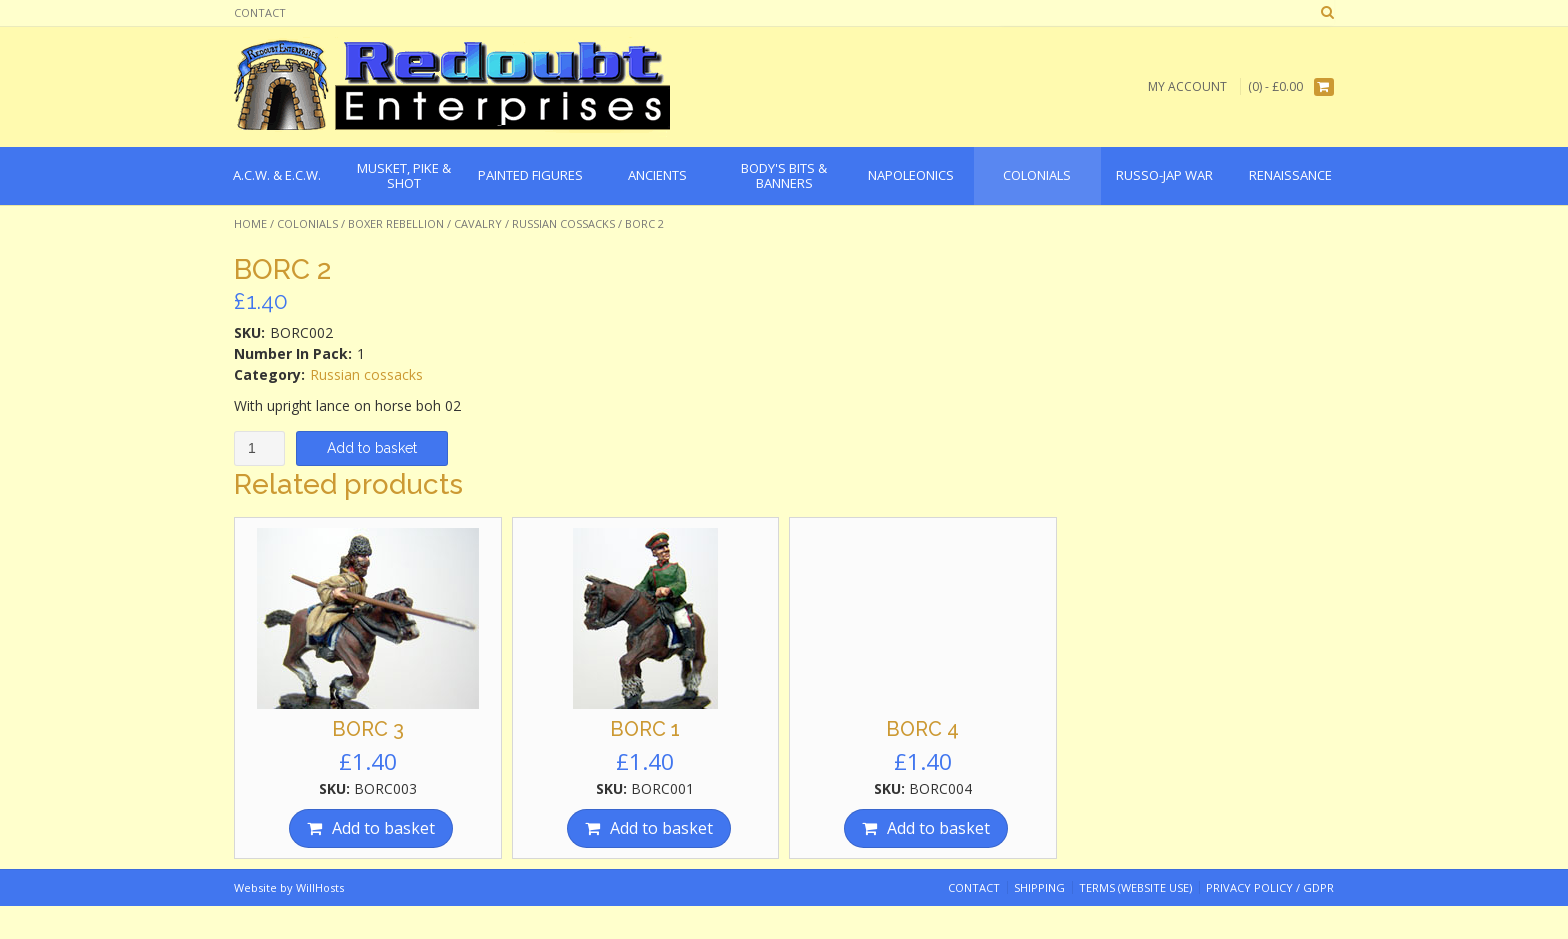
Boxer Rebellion (396, 223)
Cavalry (478, 223)
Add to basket (372, 448)
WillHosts (320, 887)
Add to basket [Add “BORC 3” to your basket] (383, 828)
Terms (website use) (1135, 887)
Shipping (1039, 887)
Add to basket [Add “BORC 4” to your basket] (938, 828)
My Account (1187, 86)
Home (250, 223)
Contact (260, 12)
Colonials (307, 223)
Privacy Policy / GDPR (1270, 887)
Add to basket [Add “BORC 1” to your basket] (661, 828)
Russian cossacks (563, 223)
